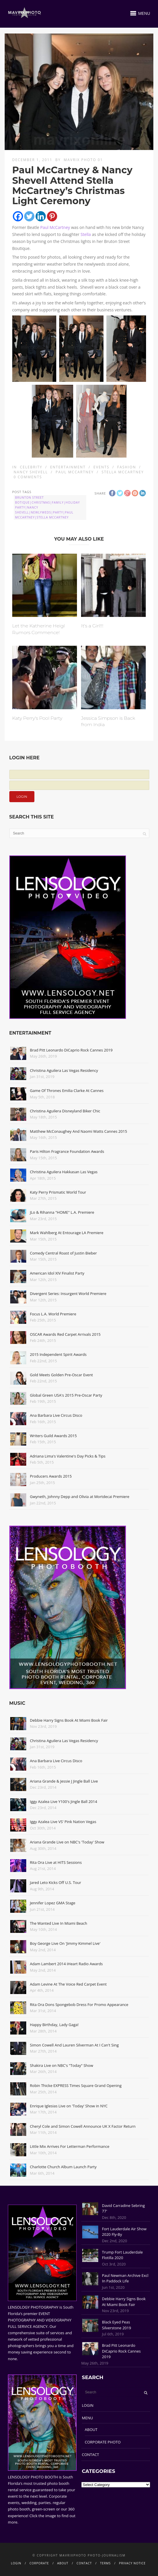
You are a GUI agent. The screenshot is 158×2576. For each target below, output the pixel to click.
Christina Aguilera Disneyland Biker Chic (65, 1111)
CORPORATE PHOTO (103, 2442)
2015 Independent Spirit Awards (58, 1354)
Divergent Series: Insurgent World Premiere (68, 1293)
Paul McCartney (55, 227)
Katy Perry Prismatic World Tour (58, 1192)
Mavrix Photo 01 (83, 159)
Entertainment (68, 467)
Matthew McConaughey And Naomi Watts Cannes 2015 (78, 1131)
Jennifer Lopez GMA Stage (53, 1902)
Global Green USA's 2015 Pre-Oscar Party (66, 1395)
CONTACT (90, 2454)
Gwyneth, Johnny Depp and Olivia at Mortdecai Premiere (79, 1496)
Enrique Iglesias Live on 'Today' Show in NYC (69, 2106)
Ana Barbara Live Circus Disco (56, 1415)
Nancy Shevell (31, 472)
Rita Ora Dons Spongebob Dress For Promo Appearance (79, 2004)
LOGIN (88, 2405)
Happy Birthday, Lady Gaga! (54, 2024)
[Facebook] (18, 216)
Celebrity (31, 467)
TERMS (105, 2563)
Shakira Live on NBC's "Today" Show (61, 2065)
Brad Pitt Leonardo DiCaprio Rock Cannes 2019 (71, 1050)
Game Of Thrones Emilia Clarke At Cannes (67, 1090)
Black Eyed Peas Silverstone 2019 (116, 2324)
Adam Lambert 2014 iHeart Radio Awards (66, 1963)
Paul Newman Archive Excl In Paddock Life (125, 2278)
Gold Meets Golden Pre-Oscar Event (61, 1374)
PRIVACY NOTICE (132, 2563)
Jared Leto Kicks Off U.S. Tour (55, 1882)
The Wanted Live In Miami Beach (58, 1923)
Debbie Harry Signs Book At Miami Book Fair (69, 1720)
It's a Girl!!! (92, 626)
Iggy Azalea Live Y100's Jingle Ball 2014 (63, 1801)
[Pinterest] (52, 216)
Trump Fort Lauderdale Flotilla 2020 (122, 2255)
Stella (85, 234)
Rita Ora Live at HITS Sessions (56, 1862)
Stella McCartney (122, 472)
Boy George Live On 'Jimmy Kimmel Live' (65, 1943)
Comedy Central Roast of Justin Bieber (63, 1253)
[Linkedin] (41, 216)
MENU (87, 2417)
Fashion (126, 467)
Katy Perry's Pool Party (37, 718)
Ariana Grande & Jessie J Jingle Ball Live (64, 1781)
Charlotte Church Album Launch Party (63, 2166)
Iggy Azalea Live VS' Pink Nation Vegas (63, 1821)
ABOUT (91, 2429)
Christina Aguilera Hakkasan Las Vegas (64, 1171)
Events (102, 467)
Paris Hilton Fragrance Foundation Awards (67, 1151)
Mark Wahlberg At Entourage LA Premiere (66, 1232)
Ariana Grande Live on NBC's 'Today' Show (67, 1842)
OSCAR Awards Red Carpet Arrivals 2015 (65, 1334)
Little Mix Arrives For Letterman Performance (69, 2146)
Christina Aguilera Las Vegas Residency (64, 1070)
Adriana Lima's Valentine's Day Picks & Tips (68, 1456)
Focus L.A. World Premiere (53, 1314)
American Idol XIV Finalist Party (57, 1273)
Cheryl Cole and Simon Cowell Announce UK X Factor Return (83, 2126)
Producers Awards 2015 (51, 1476)
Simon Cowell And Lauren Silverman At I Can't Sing (74, 2045)
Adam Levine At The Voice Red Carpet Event (68, 1984)
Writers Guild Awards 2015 (53, 1435)
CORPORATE (39, 2563)
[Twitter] (29, 216)
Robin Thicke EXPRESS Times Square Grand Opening (76, 2085)
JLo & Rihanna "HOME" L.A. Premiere (62, 1212)
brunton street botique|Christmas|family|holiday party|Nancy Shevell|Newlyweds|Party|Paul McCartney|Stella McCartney (47, 507)
